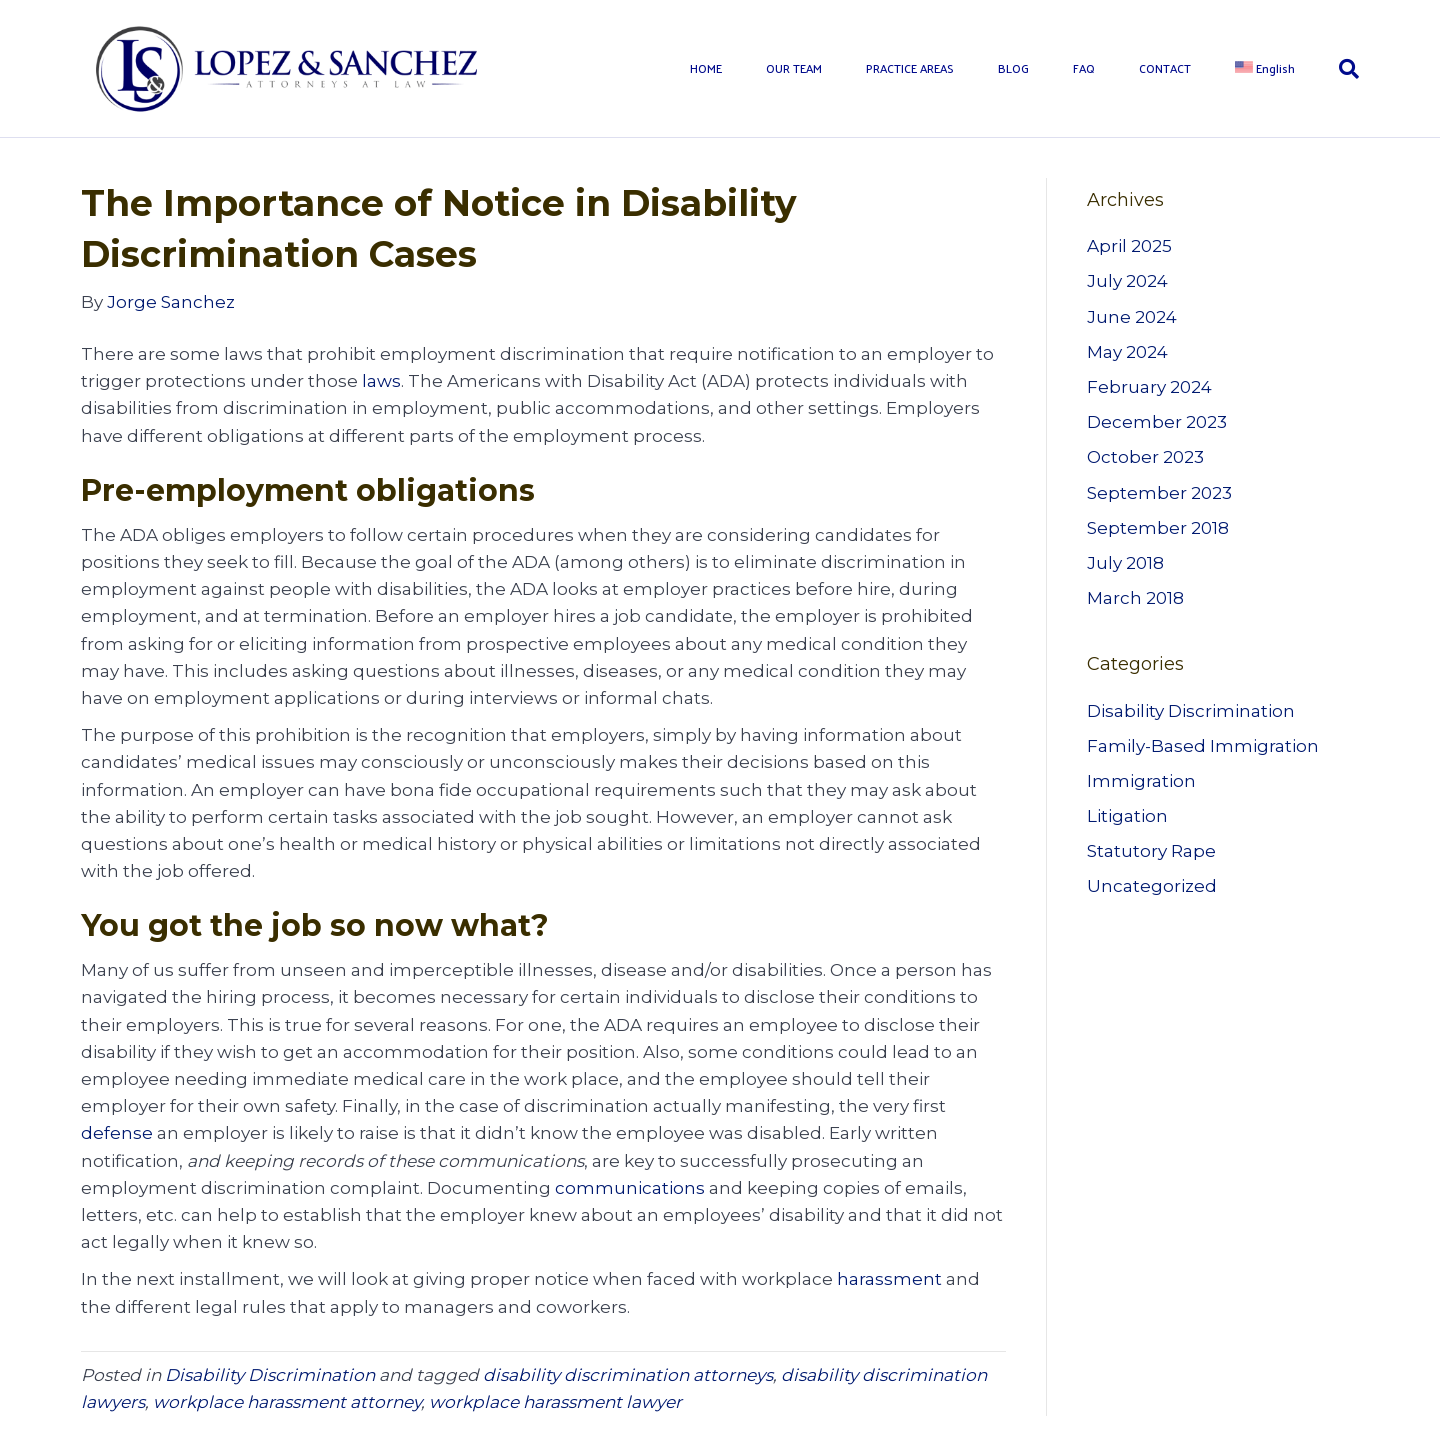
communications (630, 1188)
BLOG (1013, 68)
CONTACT (1165, 68)
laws (381, 381)
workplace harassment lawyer (555, 1402)
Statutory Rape (1151, 851)
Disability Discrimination (270, 1375)
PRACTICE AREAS (910, 68)
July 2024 (1127, 281)
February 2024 (1149, 387)
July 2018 (1125, 563)
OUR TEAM (794, 68)
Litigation (1127, 816)
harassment (889, 1279)
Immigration (1141, 781)
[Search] (1338, 69)
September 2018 (1158, 528)
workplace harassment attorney (287, 1402)
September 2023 (1159, 493)
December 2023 (1157, 422)
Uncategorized (1152, 886)
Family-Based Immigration (1203, 746)
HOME (706, 68)
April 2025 (1129, 246)
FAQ (1084, 68)
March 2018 (1135, 598)
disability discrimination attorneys (628, 1375)
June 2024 (1132, 317)
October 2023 (1145, 457)
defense (117, 1133)
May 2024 (1127, 352)
